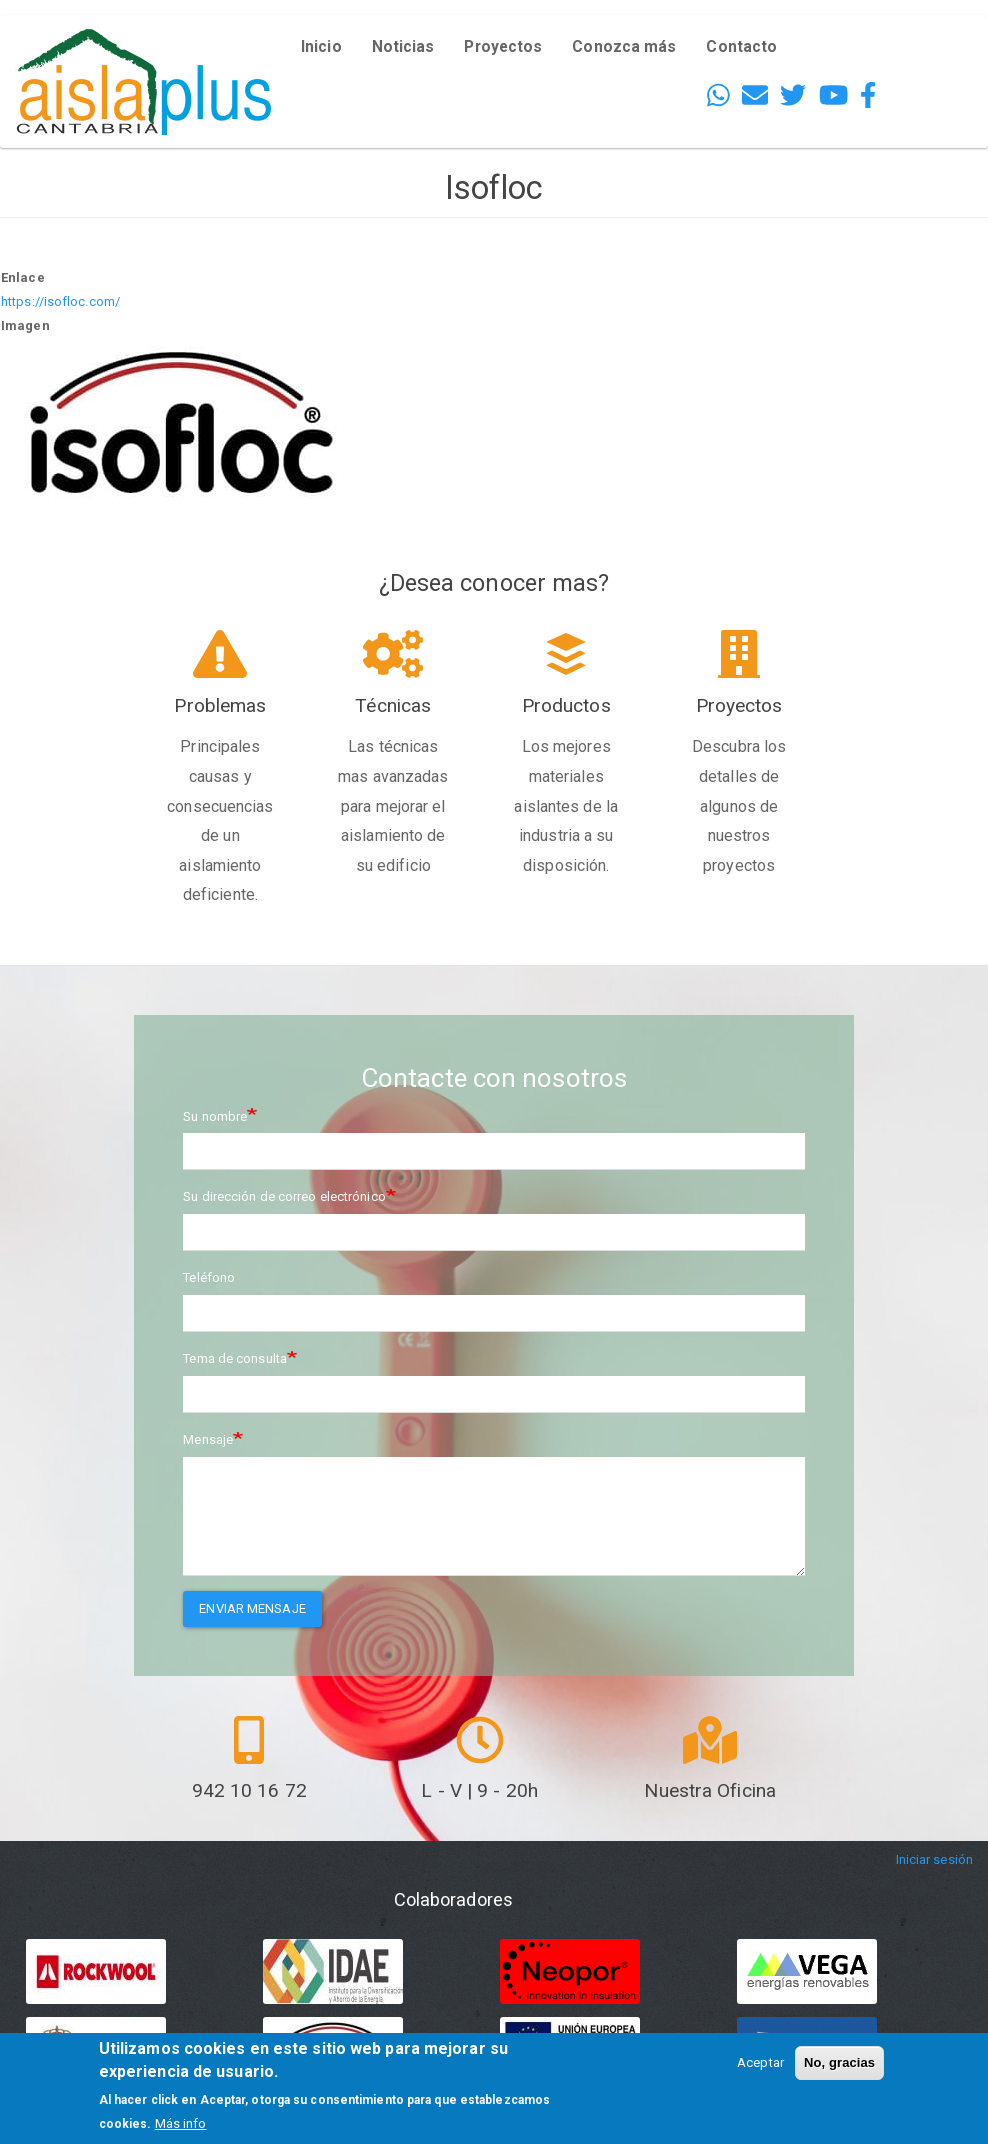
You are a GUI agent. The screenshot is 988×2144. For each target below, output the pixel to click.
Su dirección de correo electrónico (284, 1196)
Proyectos (503, 47)
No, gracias (839, 2062)
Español (929, 60)
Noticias (403, 47)
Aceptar (760, 2062)
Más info (181, 2123)
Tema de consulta (235, 1358)
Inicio (321, 47)
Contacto (741, 47)
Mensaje (208, 1439)
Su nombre (215, 1116)
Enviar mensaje (252, 1608)
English (926, 31)
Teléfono (209, 1277)
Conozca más (624, 47)
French (925, 89)
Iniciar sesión (934, 1859)
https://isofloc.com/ (60, 301)
